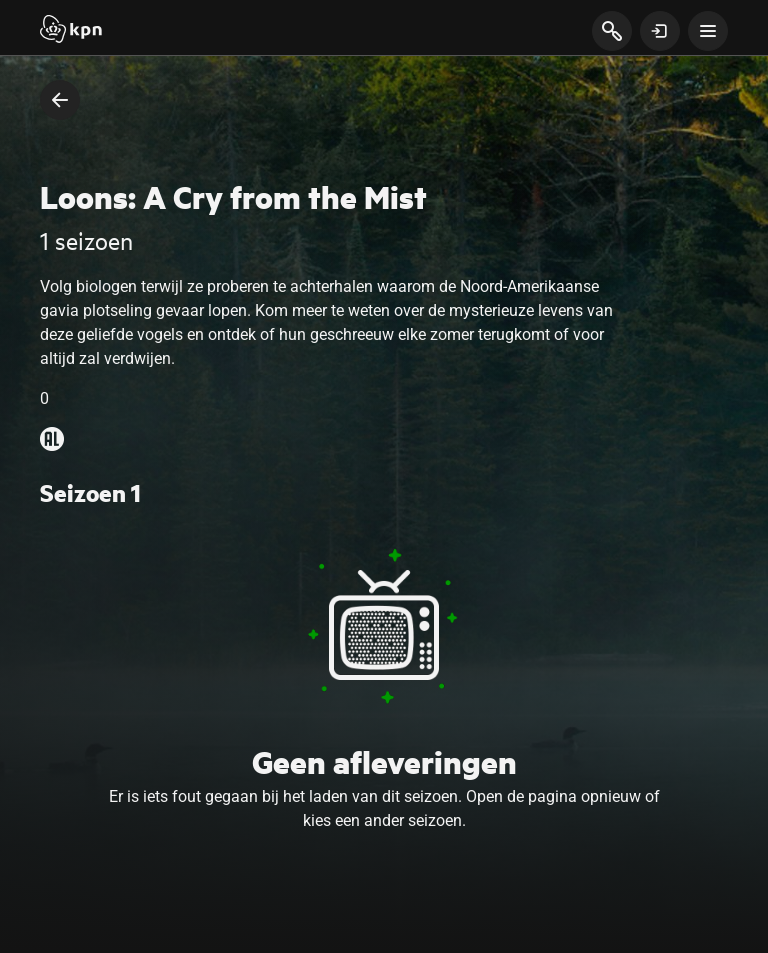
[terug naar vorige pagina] (60, 100)
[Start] (71, 31)
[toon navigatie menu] (708, 31)
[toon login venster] (660, 31)
